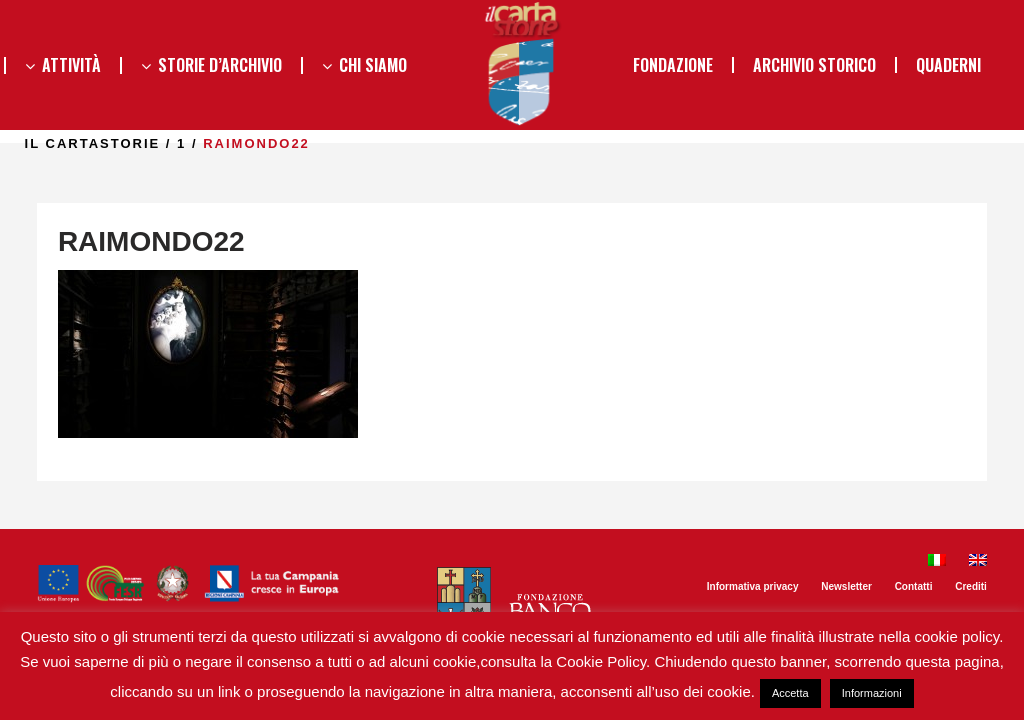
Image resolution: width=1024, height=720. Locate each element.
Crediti (971, 586)
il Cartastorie (131, 143)
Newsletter (846, 586)
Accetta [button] (790, 693)
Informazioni (872, 693)
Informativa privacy (753, 586)
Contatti (914, 586)
